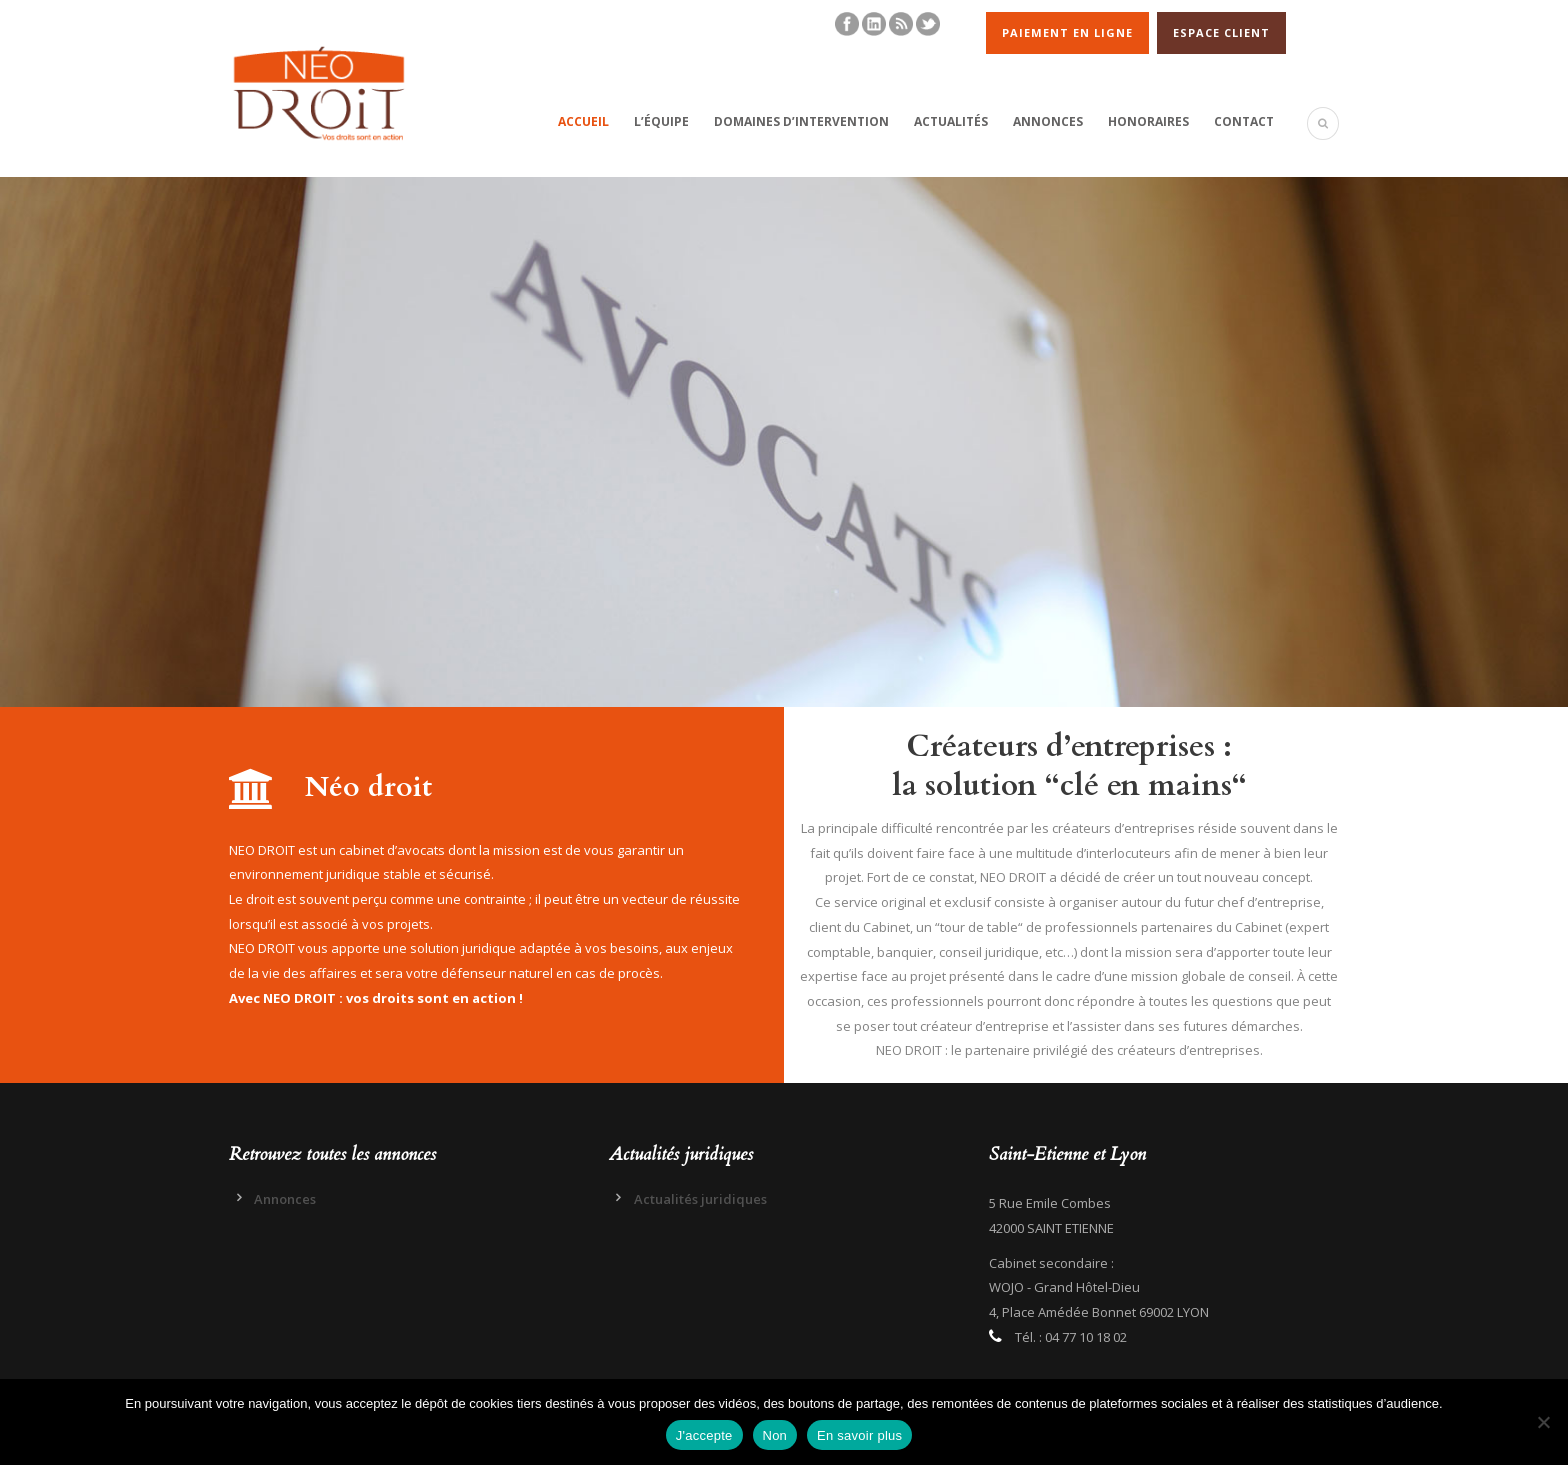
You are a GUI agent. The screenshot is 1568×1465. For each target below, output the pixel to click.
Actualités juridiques (700, 1199)
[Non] (1543, 1422)
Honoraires (1148, 121)
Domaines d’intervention (801, 121)
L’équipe (661, 121)
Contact (1244, 121)
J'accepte (704, 1435)
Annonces (1048, 121)
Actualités (951, 121)
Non (775, 1435)
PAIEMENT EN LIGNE (1067, 32)
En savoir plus (859, 1435)
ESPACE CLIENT (1221, 32)
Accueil (583, 121)
